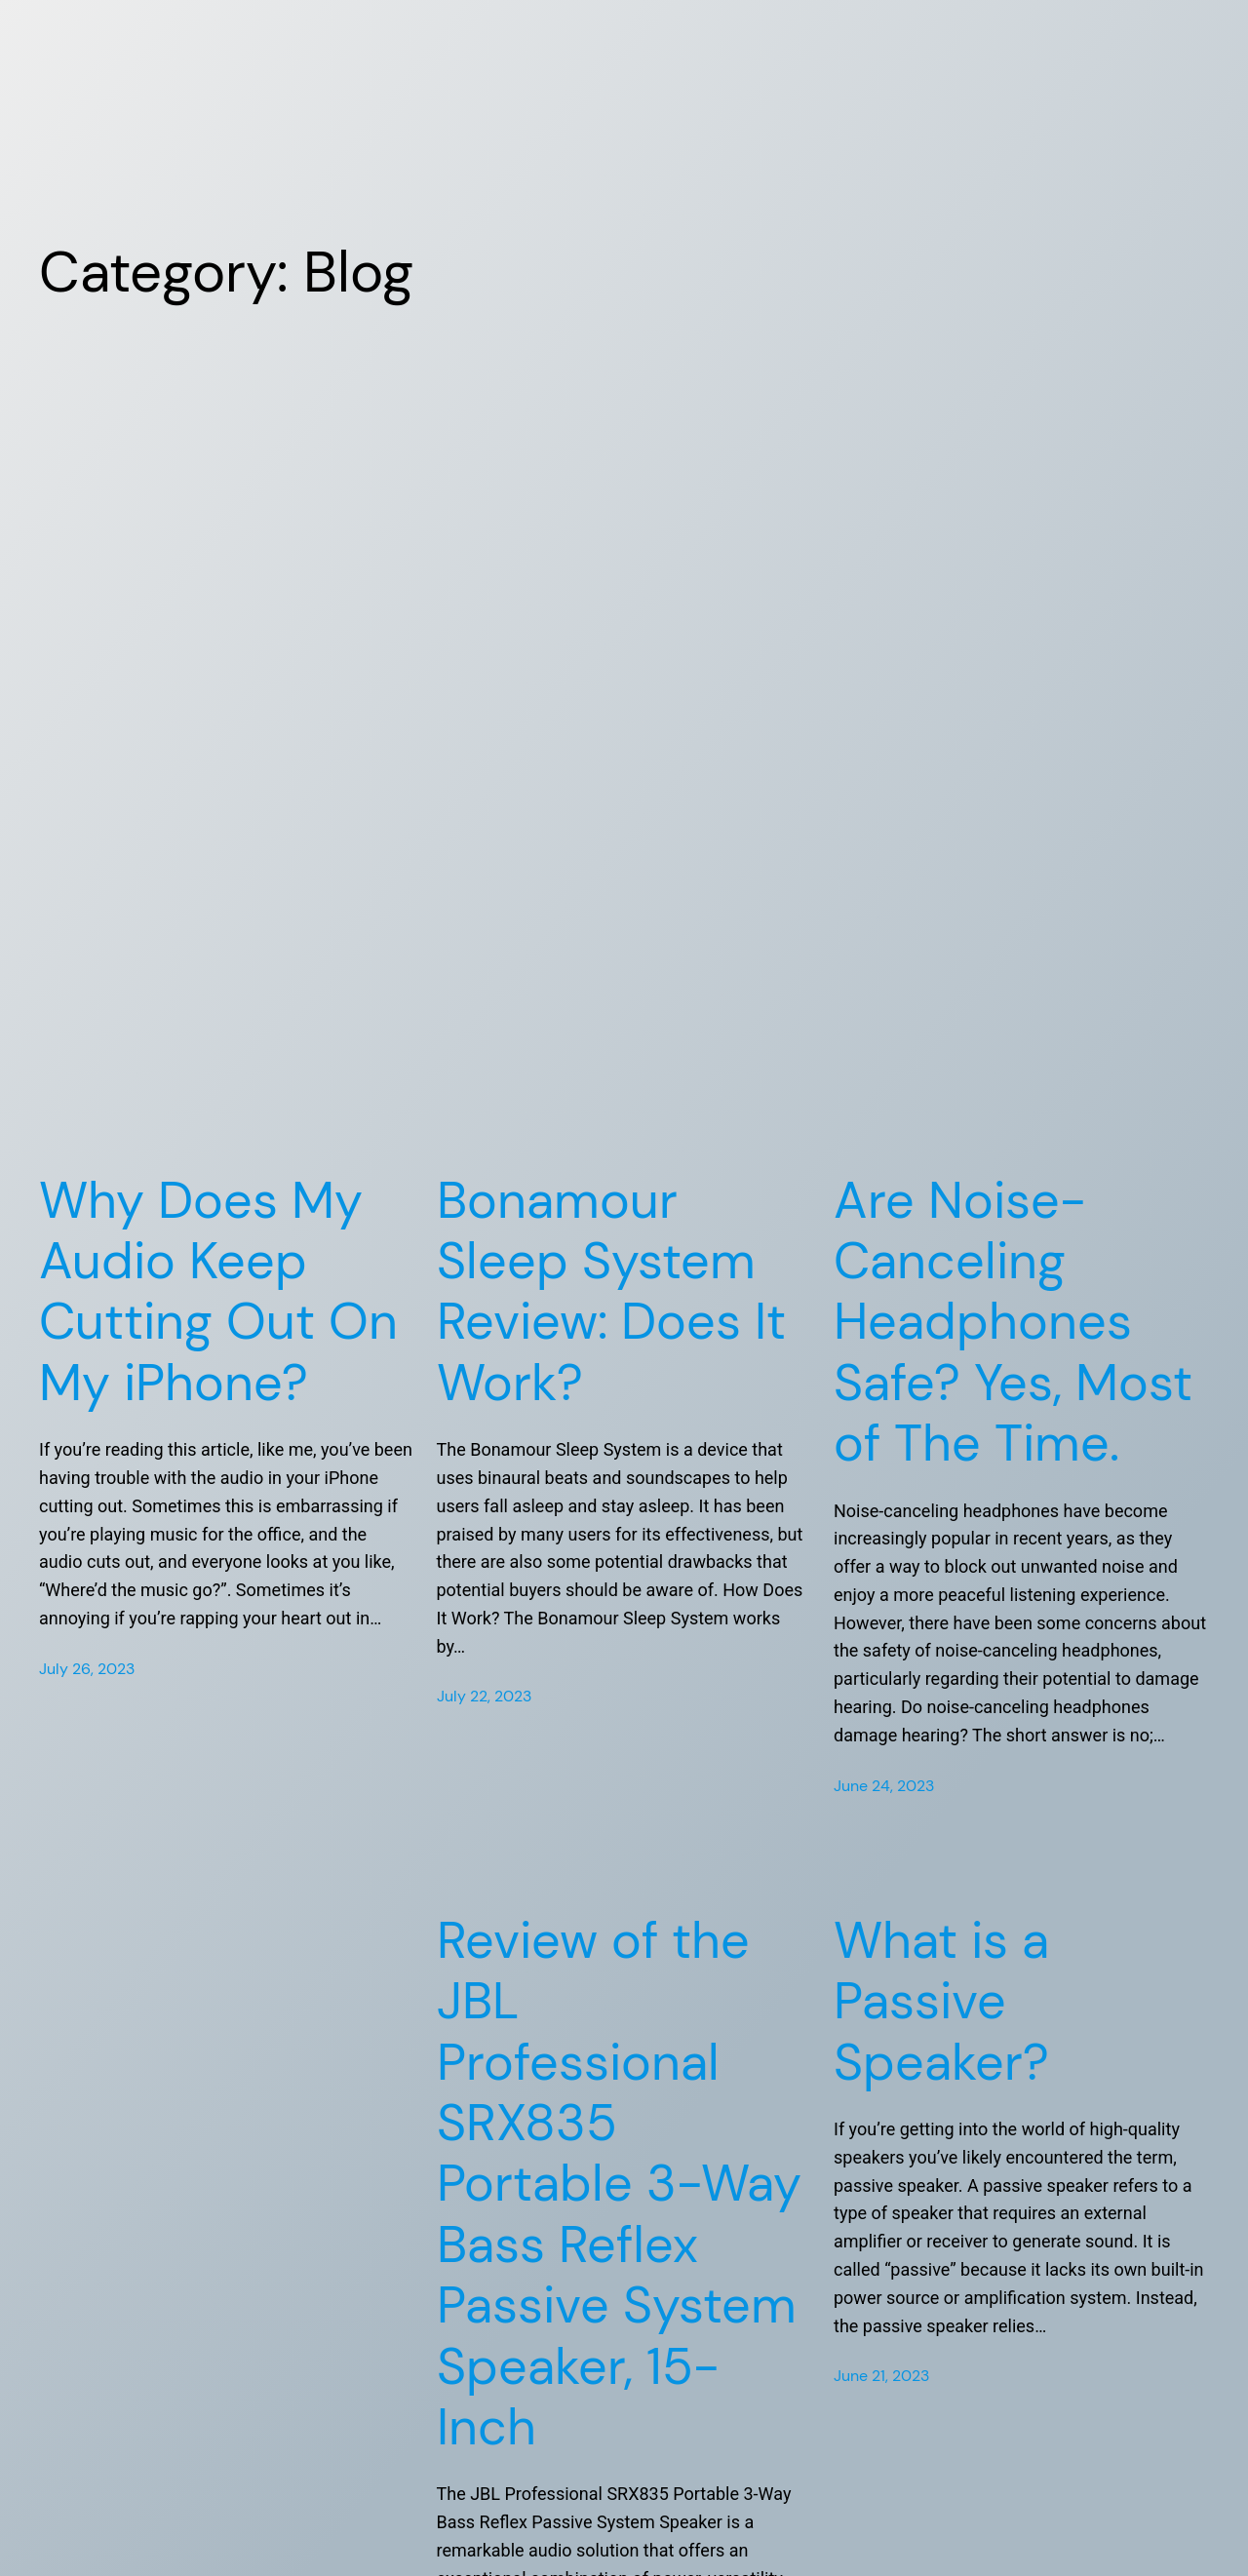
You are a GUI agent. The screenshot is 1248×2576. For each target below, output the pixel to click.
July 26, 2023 (87, 1669)
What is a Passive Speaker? (941, 2001)
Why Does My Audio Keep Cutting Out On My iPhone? (218, 1292)
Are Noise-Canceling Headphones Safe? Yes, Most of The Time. (1013, 1322)
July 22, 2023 (484, 1696)
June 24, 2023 (884, 1786)
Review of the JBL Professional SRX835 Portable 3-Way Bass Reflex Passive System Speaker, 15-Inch (619, 2184)
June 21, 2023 (881, 2375)
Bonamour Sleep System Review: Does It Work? (611, 1292)
